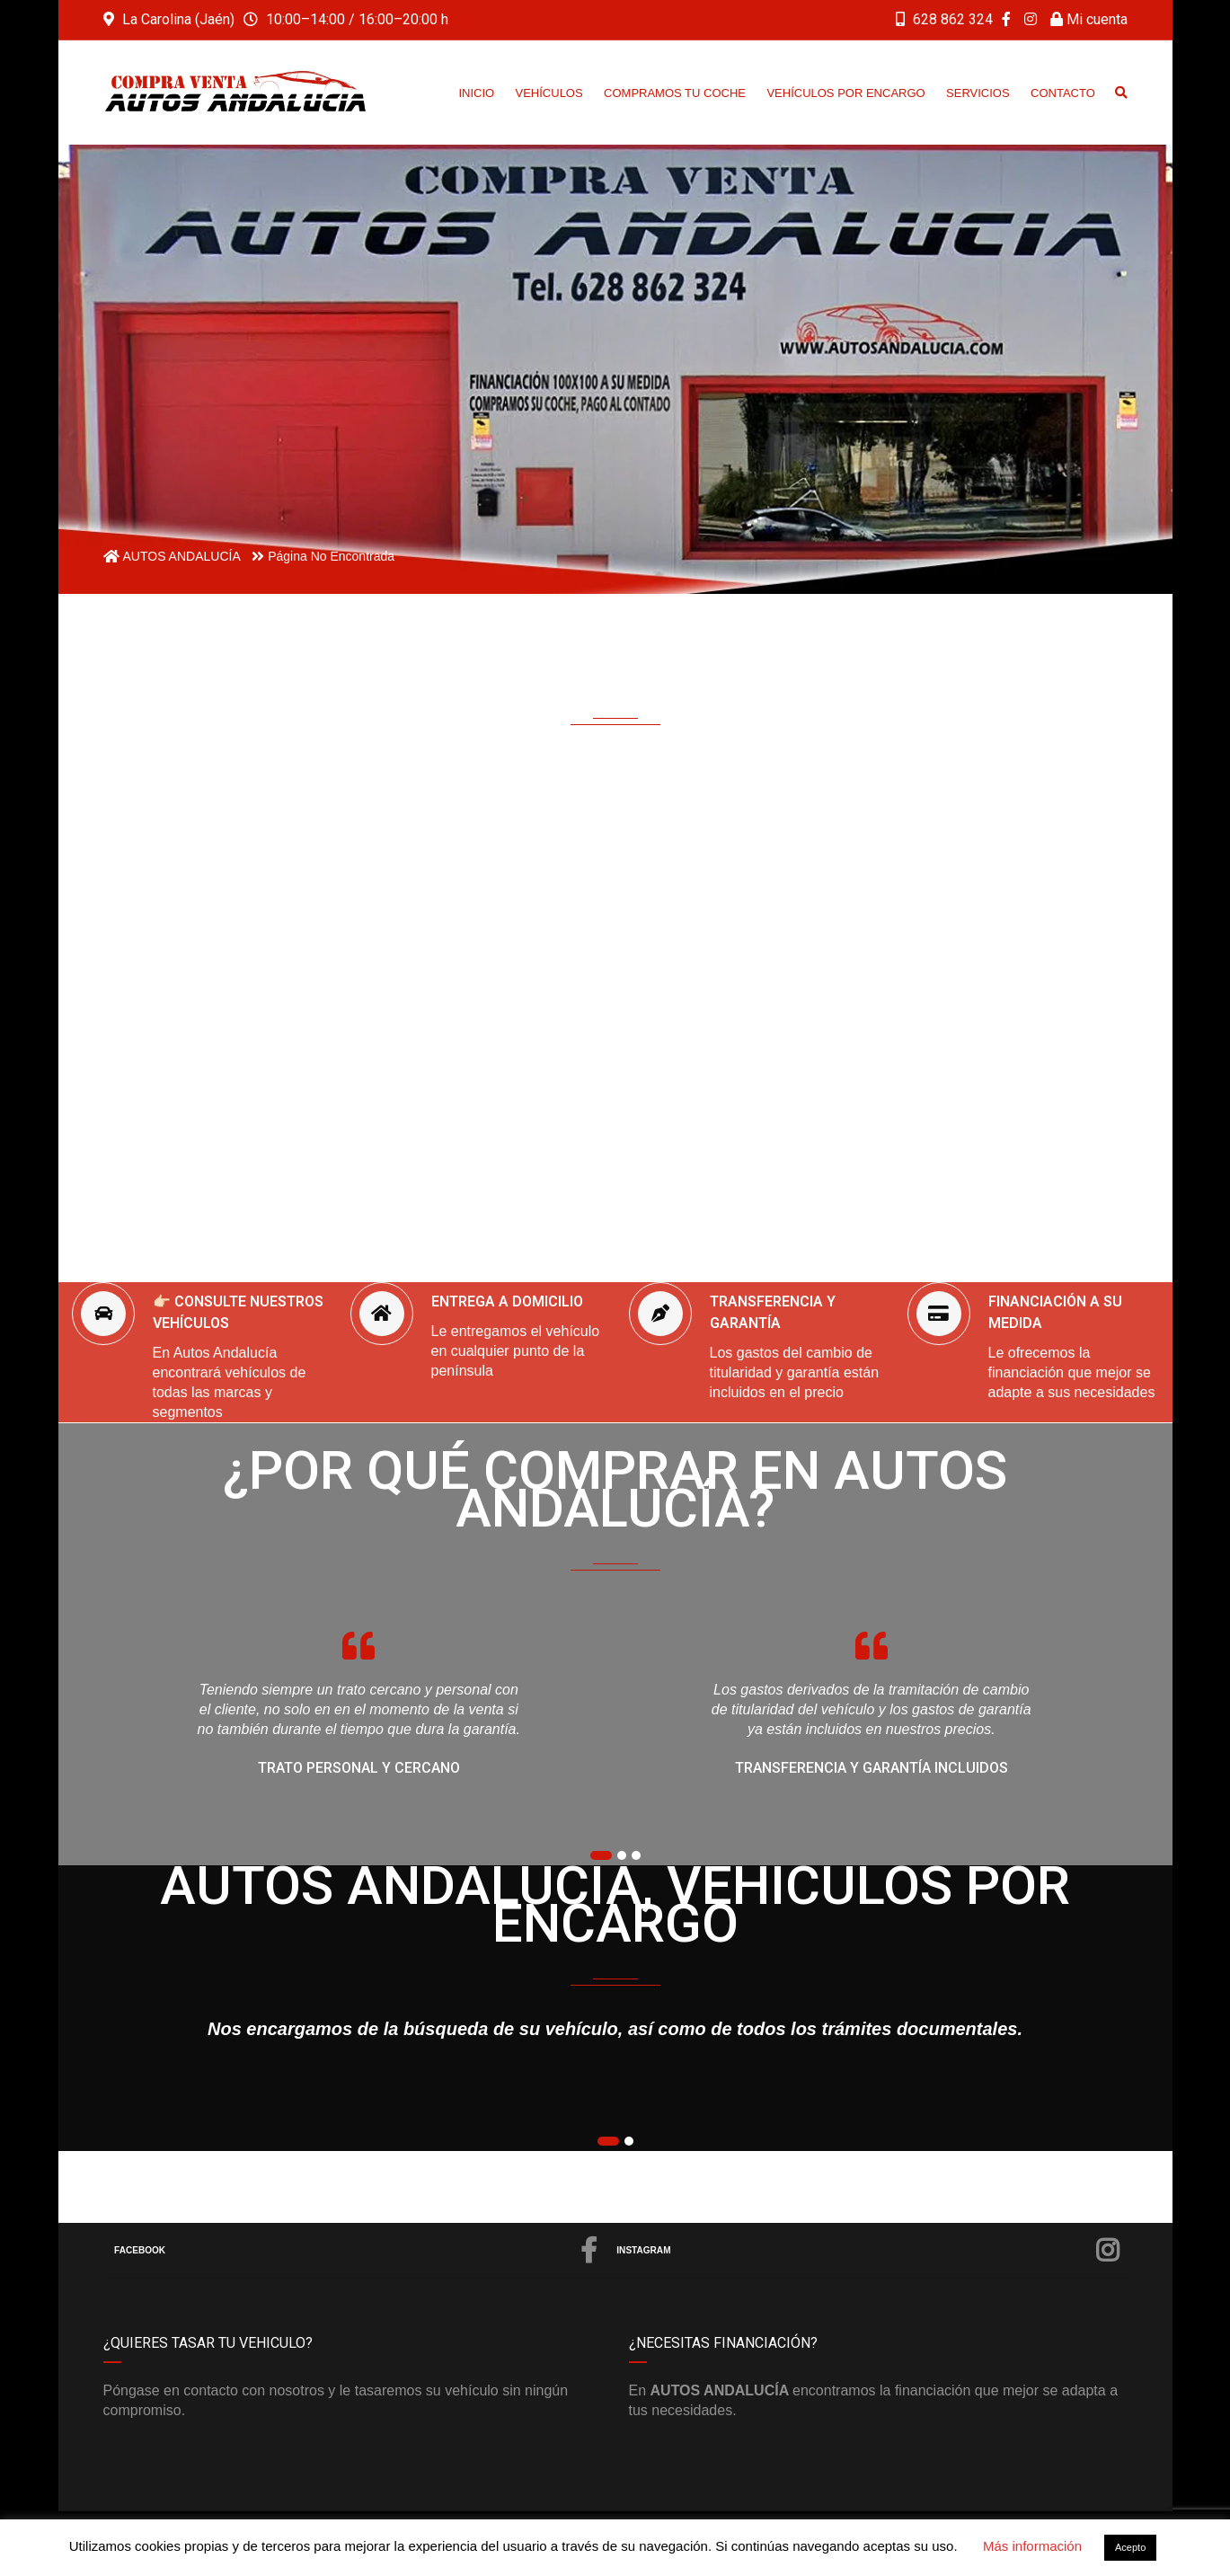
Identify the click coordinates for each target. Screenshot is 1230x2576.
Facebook (357, 2251)
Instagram (869, 2251)
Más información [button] (1032, 2546)
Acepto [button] (1130, 2547)
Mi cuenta (1089, 19)
